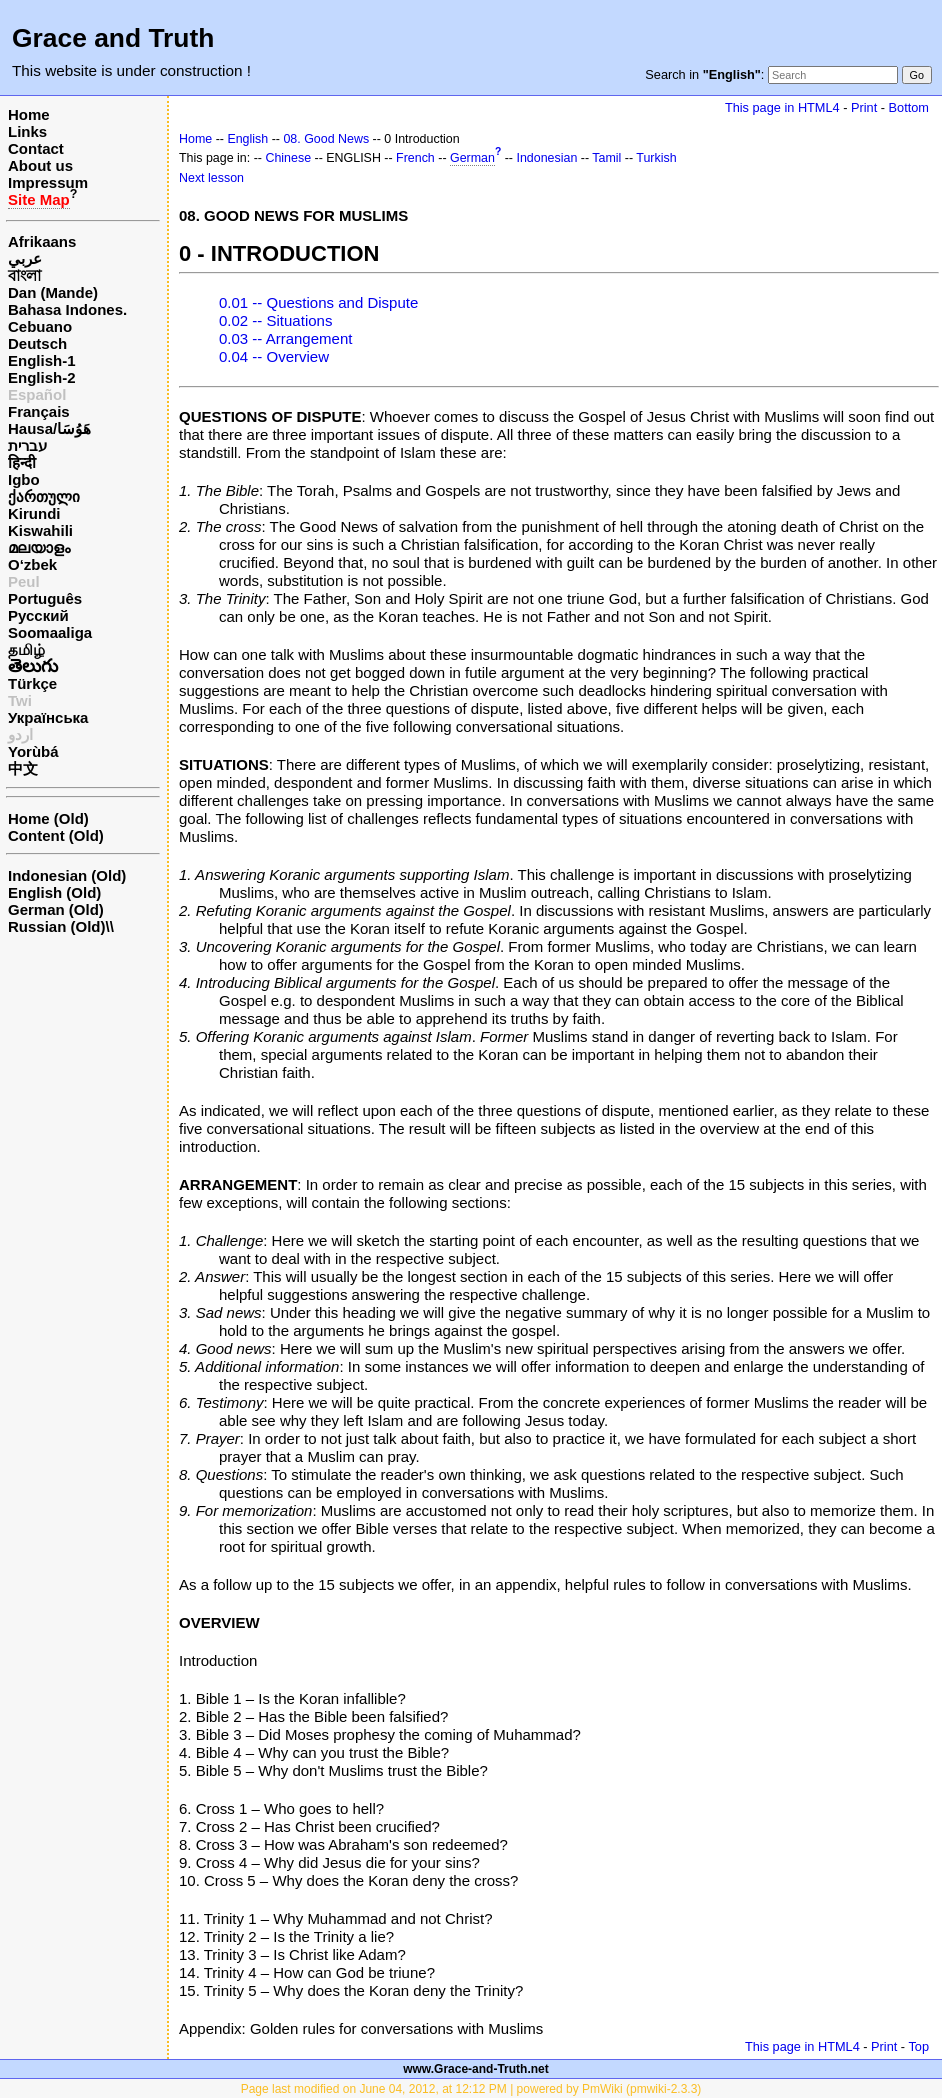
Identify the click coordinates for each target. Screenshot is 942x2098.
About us (40, 165)
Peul (24, 581)
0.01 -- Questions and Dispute (318, 302)
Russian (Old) (57, 926)
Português (45, 598)
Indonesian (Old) (67, 875)
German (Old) (56, 909)
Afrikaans (42, 241)
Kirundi (34, 513)
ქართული (44, 496)
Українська (48, 717)
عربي (25, 258)
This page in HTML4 (782, 107)
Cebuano (40, 326)
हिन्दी (22, 462)
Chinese (288, 158)
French (415, 158)
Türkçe (32, 683)
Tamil (606, 158)
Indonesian (546, 158)
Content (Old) (56, 835)
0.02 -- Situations (275, 320)
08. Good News (326, 139)
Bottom (909, 107)
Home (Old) (48, 818)
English (247, 139)
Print (864, 107)
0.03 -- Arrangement (285, 338)
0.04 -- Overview (274, 356)
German (472, 158)
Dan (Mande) (53, 292)
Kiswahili (40, 530)
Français (39, 411)
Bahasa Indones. (67, 309)
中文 (23, 768)
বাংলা (24, 275)
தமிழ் (26, 649)
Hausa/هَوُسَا (49, 428)
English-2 (42, 377)
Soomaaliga (50, 632)
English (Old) (54, 892)
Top (918, 2046)
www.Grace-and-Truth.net (476, 2069)
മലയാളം (39, 547)
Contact (36, 148)
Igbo (24, 479)
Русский (38, 615)
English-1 (42, 360)
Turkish (656, 158)
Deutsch (37, 343)
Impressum (48, 182)
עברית (27, 445)
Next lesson (211, 178)
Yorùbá (33, 751)
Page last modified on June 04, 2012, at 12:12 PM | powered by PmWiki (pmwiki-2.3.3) (471, 2089)
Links (27, 131)
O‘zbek (32, 564)
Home (29, 114)
